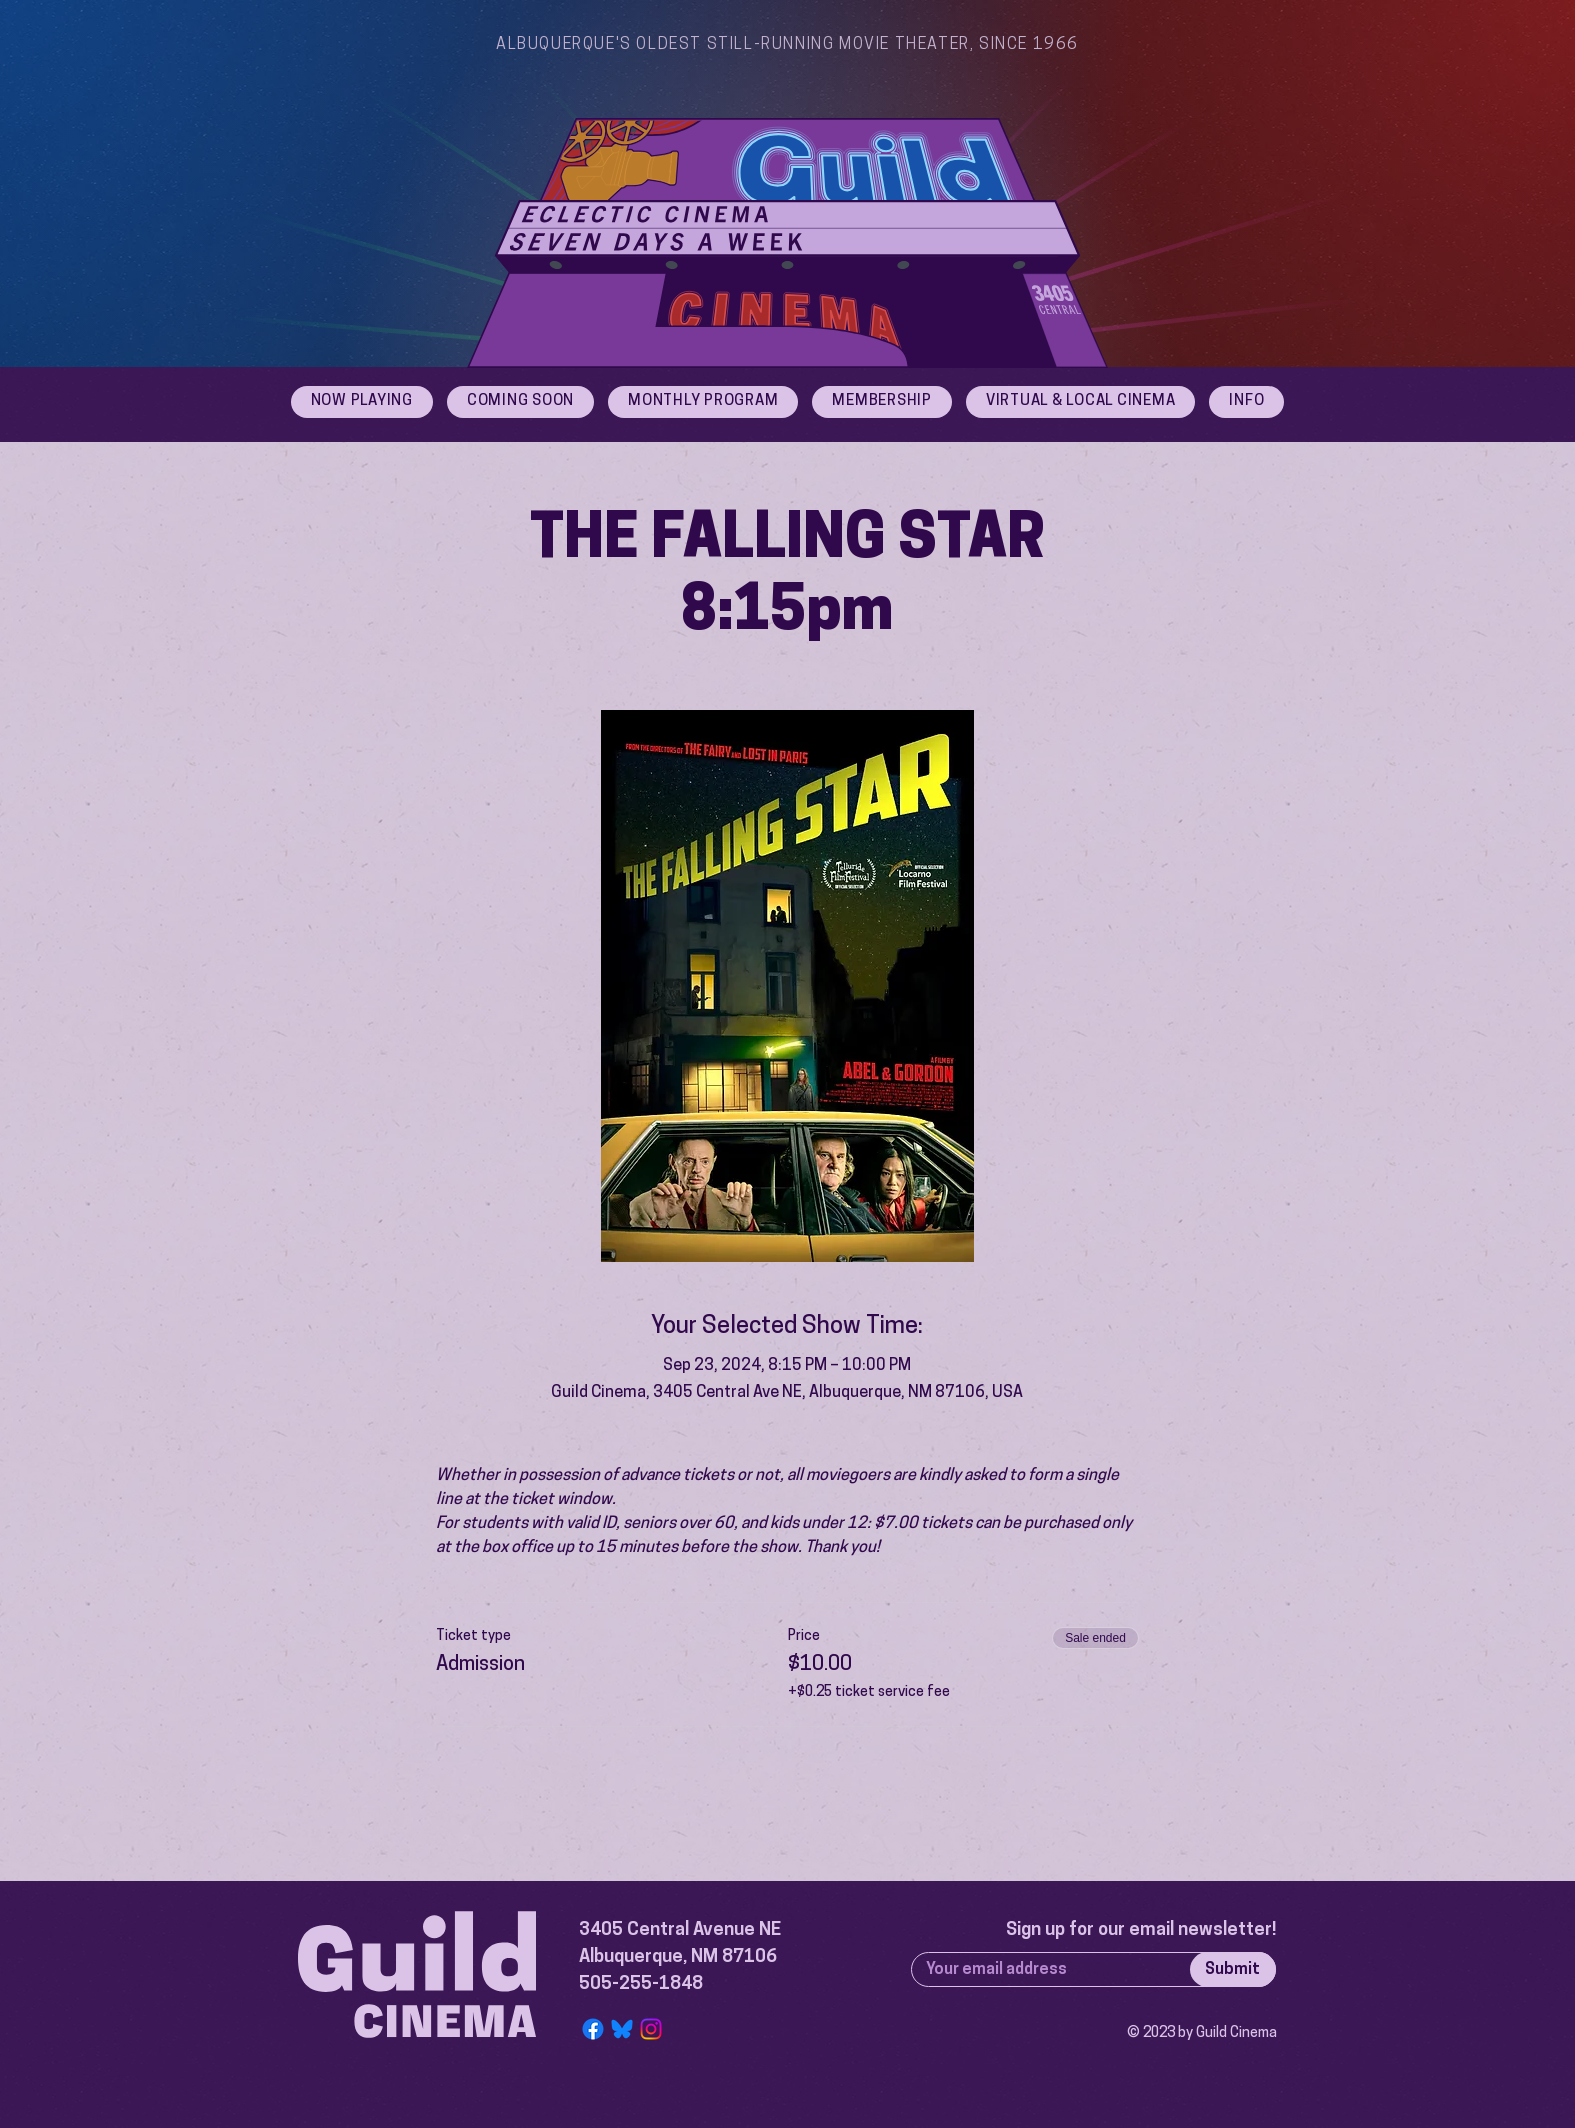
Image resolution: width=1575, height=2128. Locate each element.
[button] (1246, 402)
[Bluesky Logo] (622, 2029)
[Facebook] (593, 2029)
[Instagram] (651, 2029)
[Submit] (1233, 1969)
